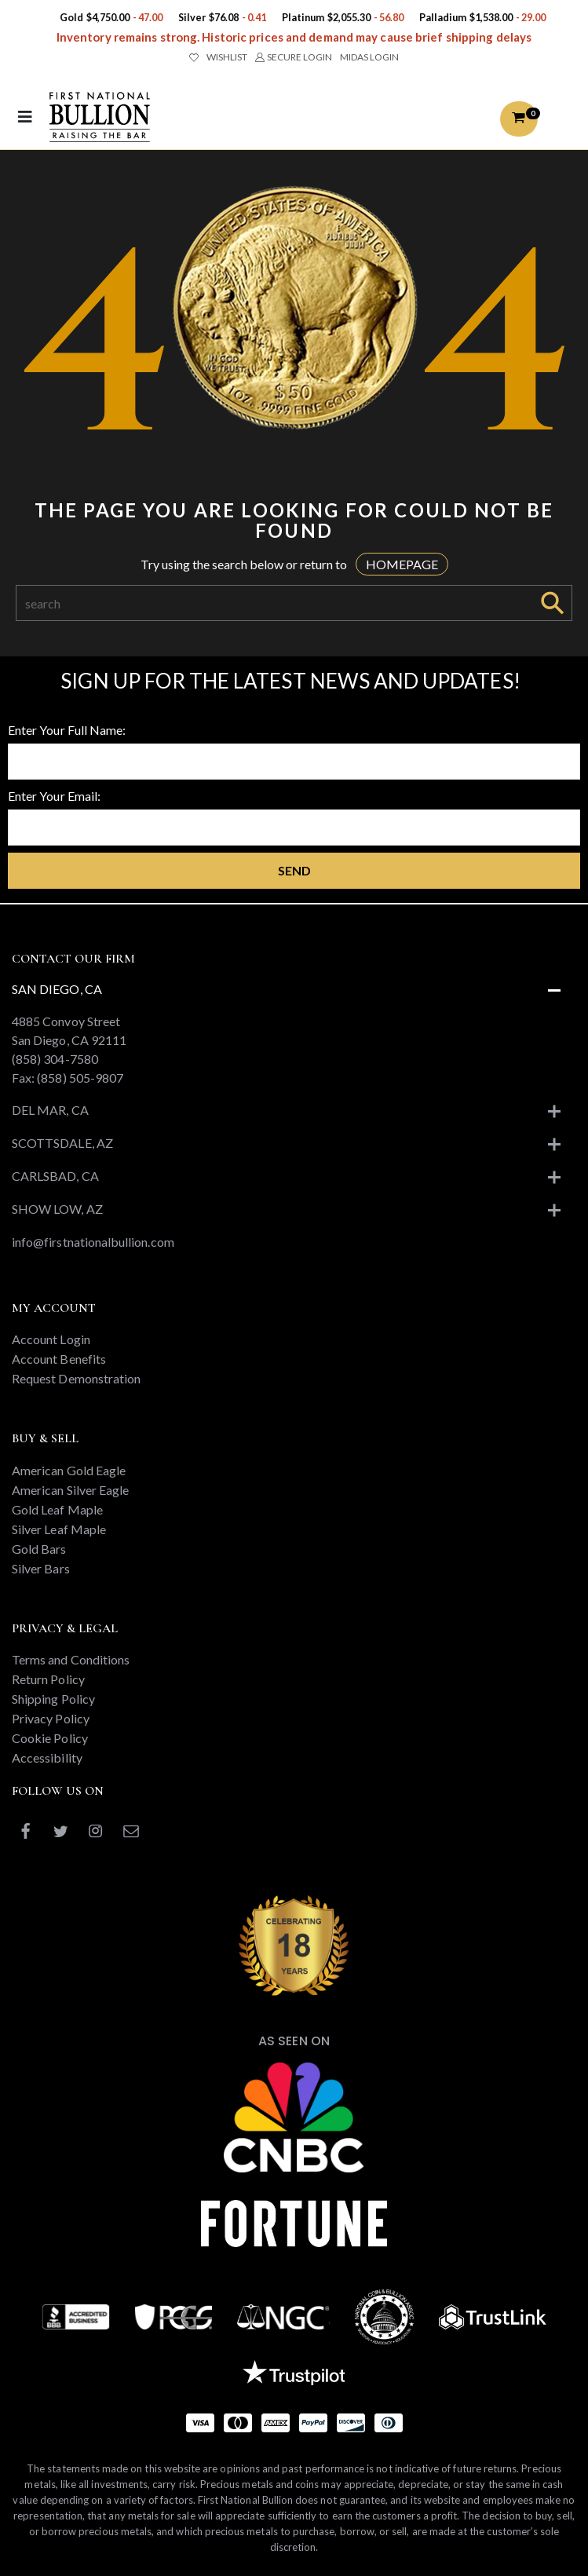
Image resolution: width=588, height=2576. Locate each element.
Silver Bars (41, 1568)
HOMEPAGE (402, 564)
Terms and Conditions (71, 1659)
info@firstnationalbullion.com (93, 1241)
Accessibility (47, 1757)
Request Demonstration (76, 1378)
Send (294, 870)
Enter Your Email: (54, 795)
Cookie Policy (50, 1737)
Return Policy (48, 1679)
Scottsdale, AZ (62, 1142)
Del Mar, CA (50, 1109)
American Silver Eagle (70, 1489)
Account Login (51, 1339)
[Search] (275, 603)
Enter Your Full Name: (67, 729)
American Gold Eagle (69, 1470)
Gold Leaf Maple (57, 1509)
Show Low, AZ (57, 1208)
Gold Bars (39, 1548)
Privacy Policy (50, 1718)
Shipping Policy (53, 1698)
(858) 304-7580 (55, 1058)
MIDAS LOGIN (369, 57)
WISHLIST (218, 57)
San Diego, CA (57, 988)
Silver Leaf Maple (59, 1529)
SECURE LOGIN (293, 57)
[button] (519, 119)
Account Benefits (59, 1358)
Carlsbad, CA (55, 1175)
